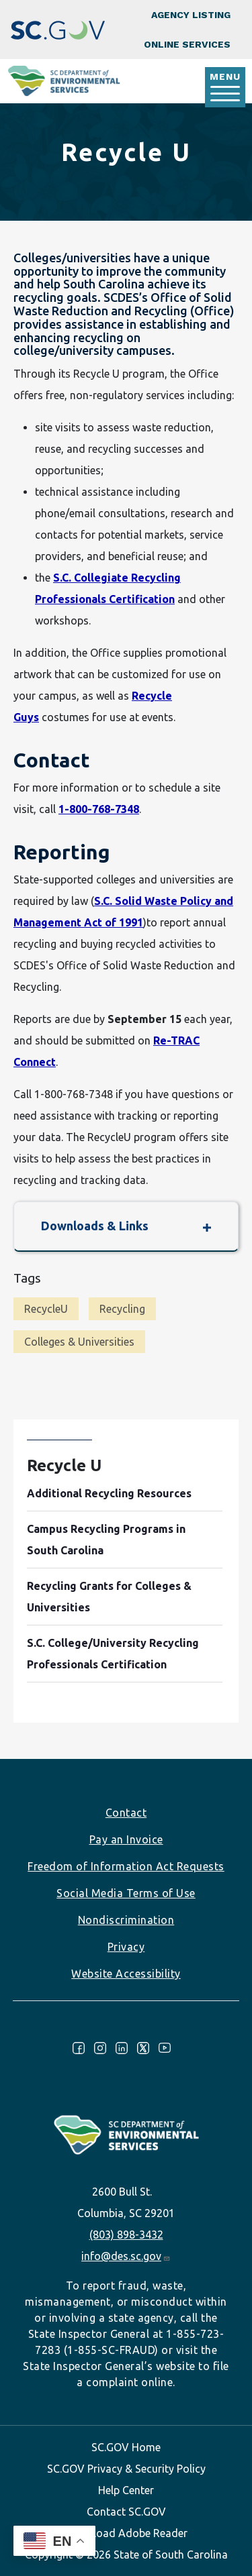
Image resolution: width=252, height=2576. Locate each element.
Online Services (187, 44)
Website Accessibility (126, 1974)
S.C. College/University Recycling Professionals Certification (113, 1653)
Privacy (126, 1947)
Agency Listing (190, 14)
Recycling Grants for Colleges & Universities (109, 1596)
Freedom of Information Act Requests (126, 1866)
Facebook (79, 2048)
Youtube (165, 2048)
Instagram (100, 2048)
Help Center (126, 2490)
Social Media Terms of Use (126, 1893)
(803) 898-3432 (126, 2235)
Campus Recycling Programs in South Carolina (106, 1539)
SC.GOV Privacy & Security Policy (126, 2469)
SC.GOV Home (126, 2447)
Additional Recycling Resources (109, 1493)
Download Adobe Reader (126, 2533)
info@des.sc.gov (126, 2256)
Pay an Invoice (126, 1839)
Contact (126, 1813)
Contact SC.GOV (126, 2512)
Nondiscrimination (126, 1920)
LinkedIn (122, 2048)
